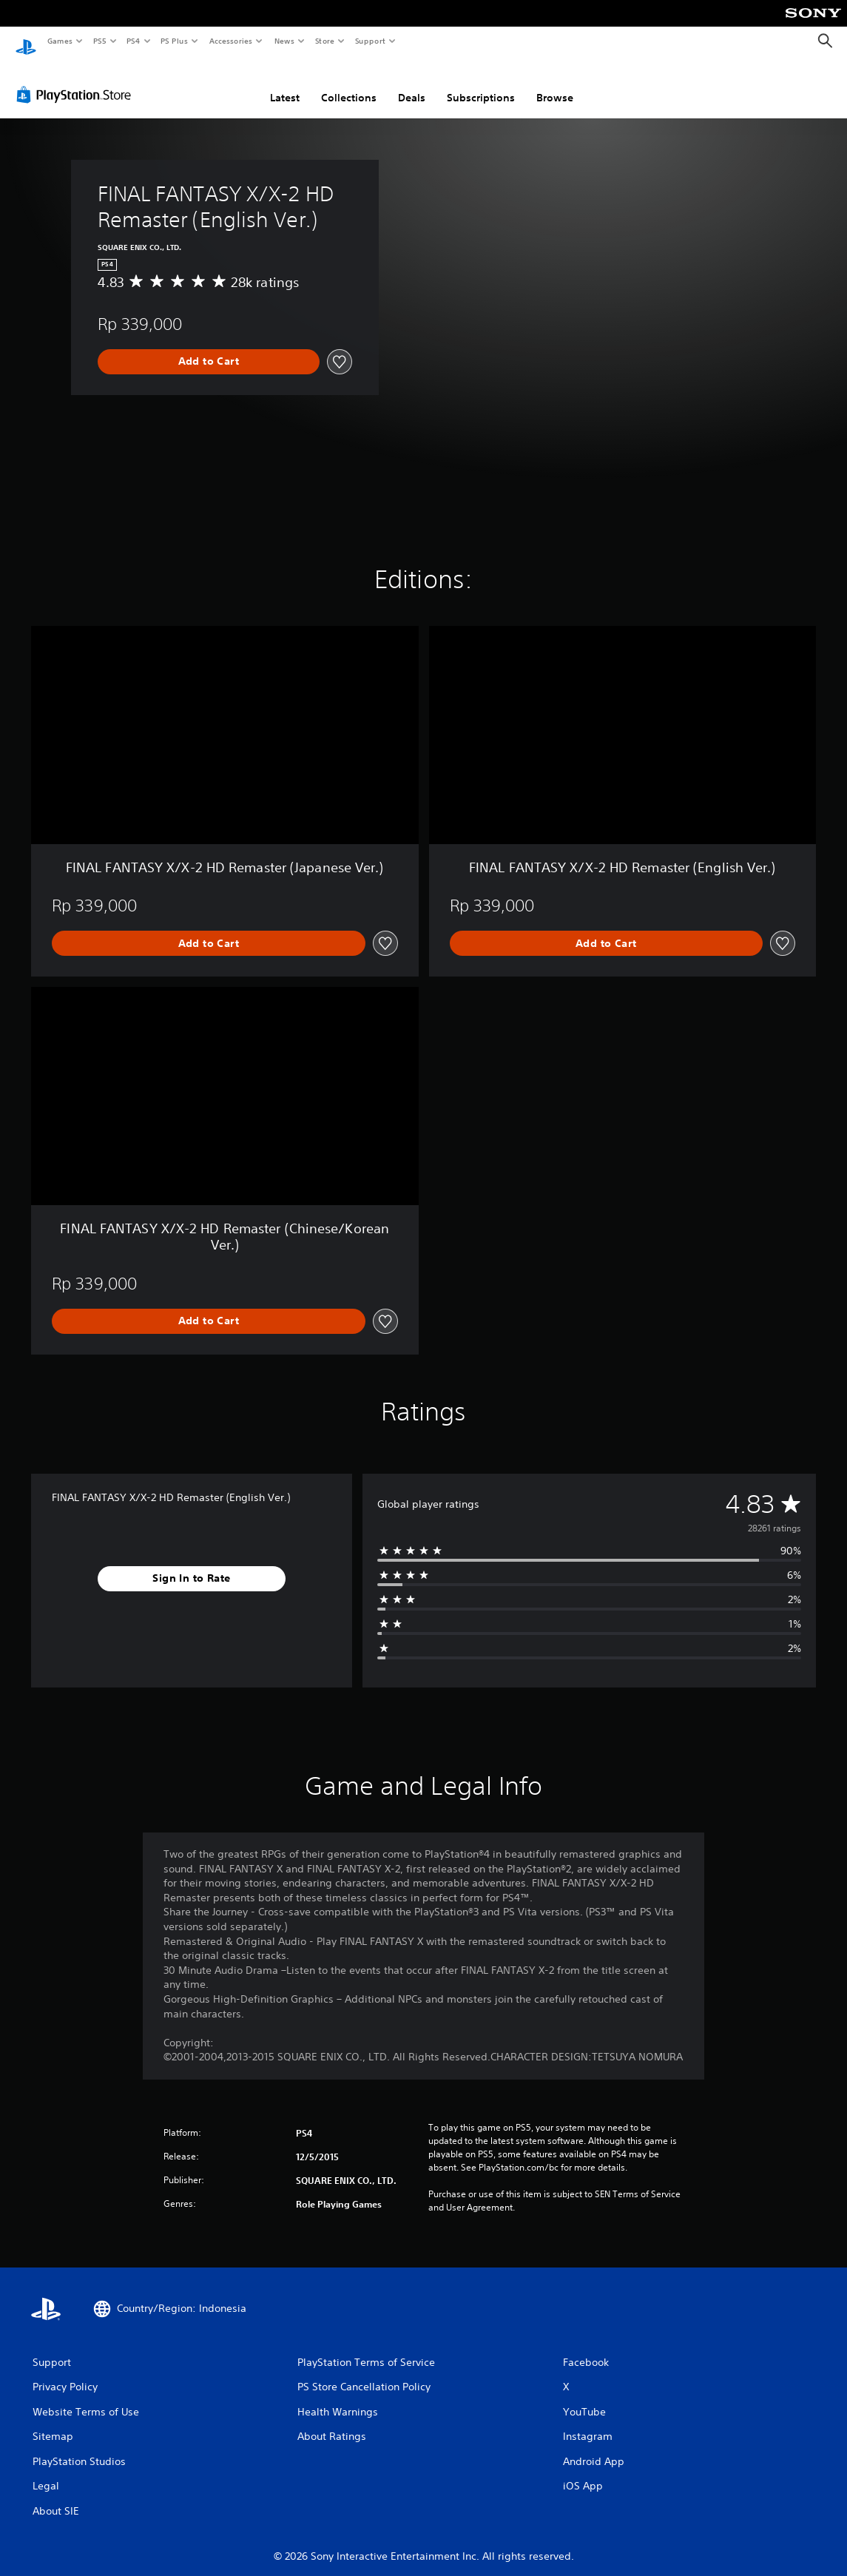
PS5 (99, 41)
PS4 (133, 41)
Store (324, 41)
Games (59, 41)
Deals (411, 83)
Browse (554, 83)
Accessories (230, 41)
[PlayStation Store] (77, 80)
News (284, 41)
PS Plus (175, 41)
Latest (285, 83)
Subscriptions (481, 83)
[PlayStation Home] (25, 41)
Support (369, 41)
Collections (349, 83)
